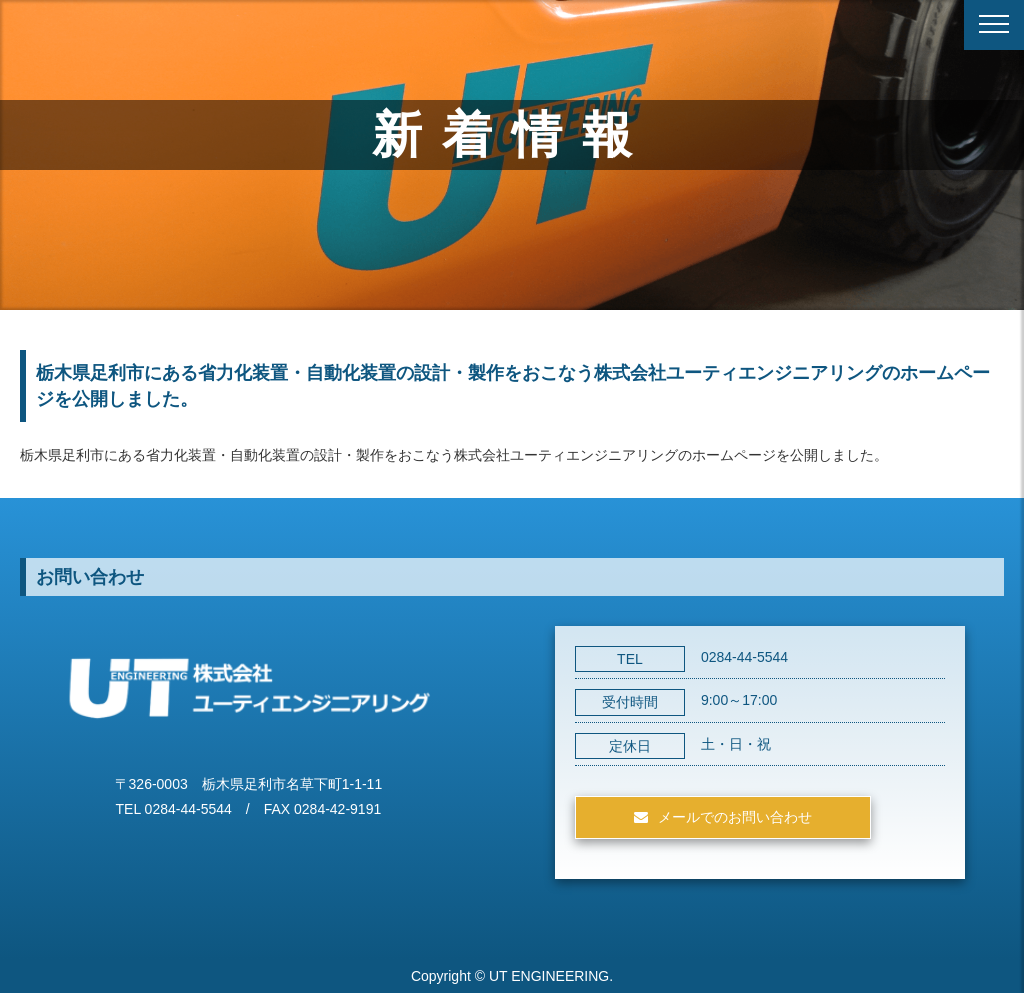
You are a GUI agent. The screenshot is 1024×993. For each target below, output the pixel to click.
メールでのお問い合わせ (735, 817)
